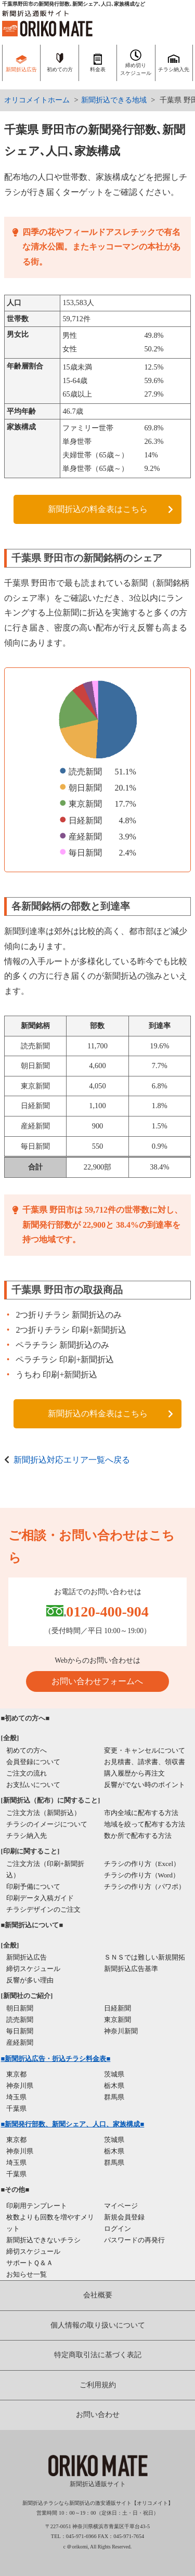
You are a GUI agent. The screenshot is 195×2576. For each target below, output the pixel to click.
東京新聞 (117, 2019)
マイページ (121, 2206)
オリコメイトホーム (37, 100)
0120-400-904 (107, 1612)
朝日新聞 (19, 2008)
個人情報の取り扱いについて (97, 2325)
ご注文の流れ (26, 1773)
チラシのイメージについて (46, 1824)
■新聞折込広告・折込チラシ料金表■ (56, 2058)
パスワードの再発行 (134, 2240)
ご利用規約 (98, 2385)
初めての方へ (26, 1750)
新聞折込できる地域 (114, 100)
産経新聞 (19, 2042)
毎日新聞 (19, 2031)
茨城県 (114, 2074)
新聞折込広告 (26, 1957)
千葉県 (16, 2108)
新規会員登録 (124, 2217)
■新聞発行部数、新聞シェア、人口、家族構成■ (73, 2124)
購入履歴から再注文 (134, 1773)
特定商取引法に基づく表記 (97, 2355)
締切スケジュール (33, 1969)
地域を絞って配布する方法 (144, 1824)
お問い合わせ (98, 2415)
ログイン (117, 2228)
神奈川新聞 (121, 2031)
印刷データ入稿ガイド (40, 1898)
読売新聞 (19, 2019)
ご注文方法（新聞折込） (43, 1813)
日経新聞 (117, 2008)
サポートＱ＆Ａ (29, 2263)
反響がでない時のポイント (144, 1785)
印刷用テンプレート (36, 2206)
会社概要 (97, 2295)
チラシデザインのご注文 (43, 1909)
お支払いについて (33, 1785)
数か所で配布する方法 (138, 1835)
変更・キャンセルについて (144, 1750)
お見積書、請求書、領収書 (144, 1762)
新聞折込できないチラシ (43, 2240)
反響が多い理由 (30, 1980)
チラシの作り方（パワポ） (144, 1886)
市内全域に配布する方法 (141, 1813)
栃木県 (114, 2085)
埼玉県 (16, 2097)
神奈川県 (19, 2085)
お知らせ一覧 (26, 2274)
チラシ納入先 (26, 1835)
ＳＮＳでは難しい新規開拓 (144, 1957)
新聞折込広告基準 (131, 1969)
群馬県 (114, 2097)
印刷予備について (33, 1886)
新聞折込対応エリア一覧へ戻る (72, 1459)
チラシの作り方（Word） (142, 1875)
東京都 (16, 2074)
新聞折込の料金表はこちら (98, 509)
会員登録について (33, 1762)
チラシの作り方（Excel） (142, 1864)
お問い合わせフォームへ (97, 1681)
